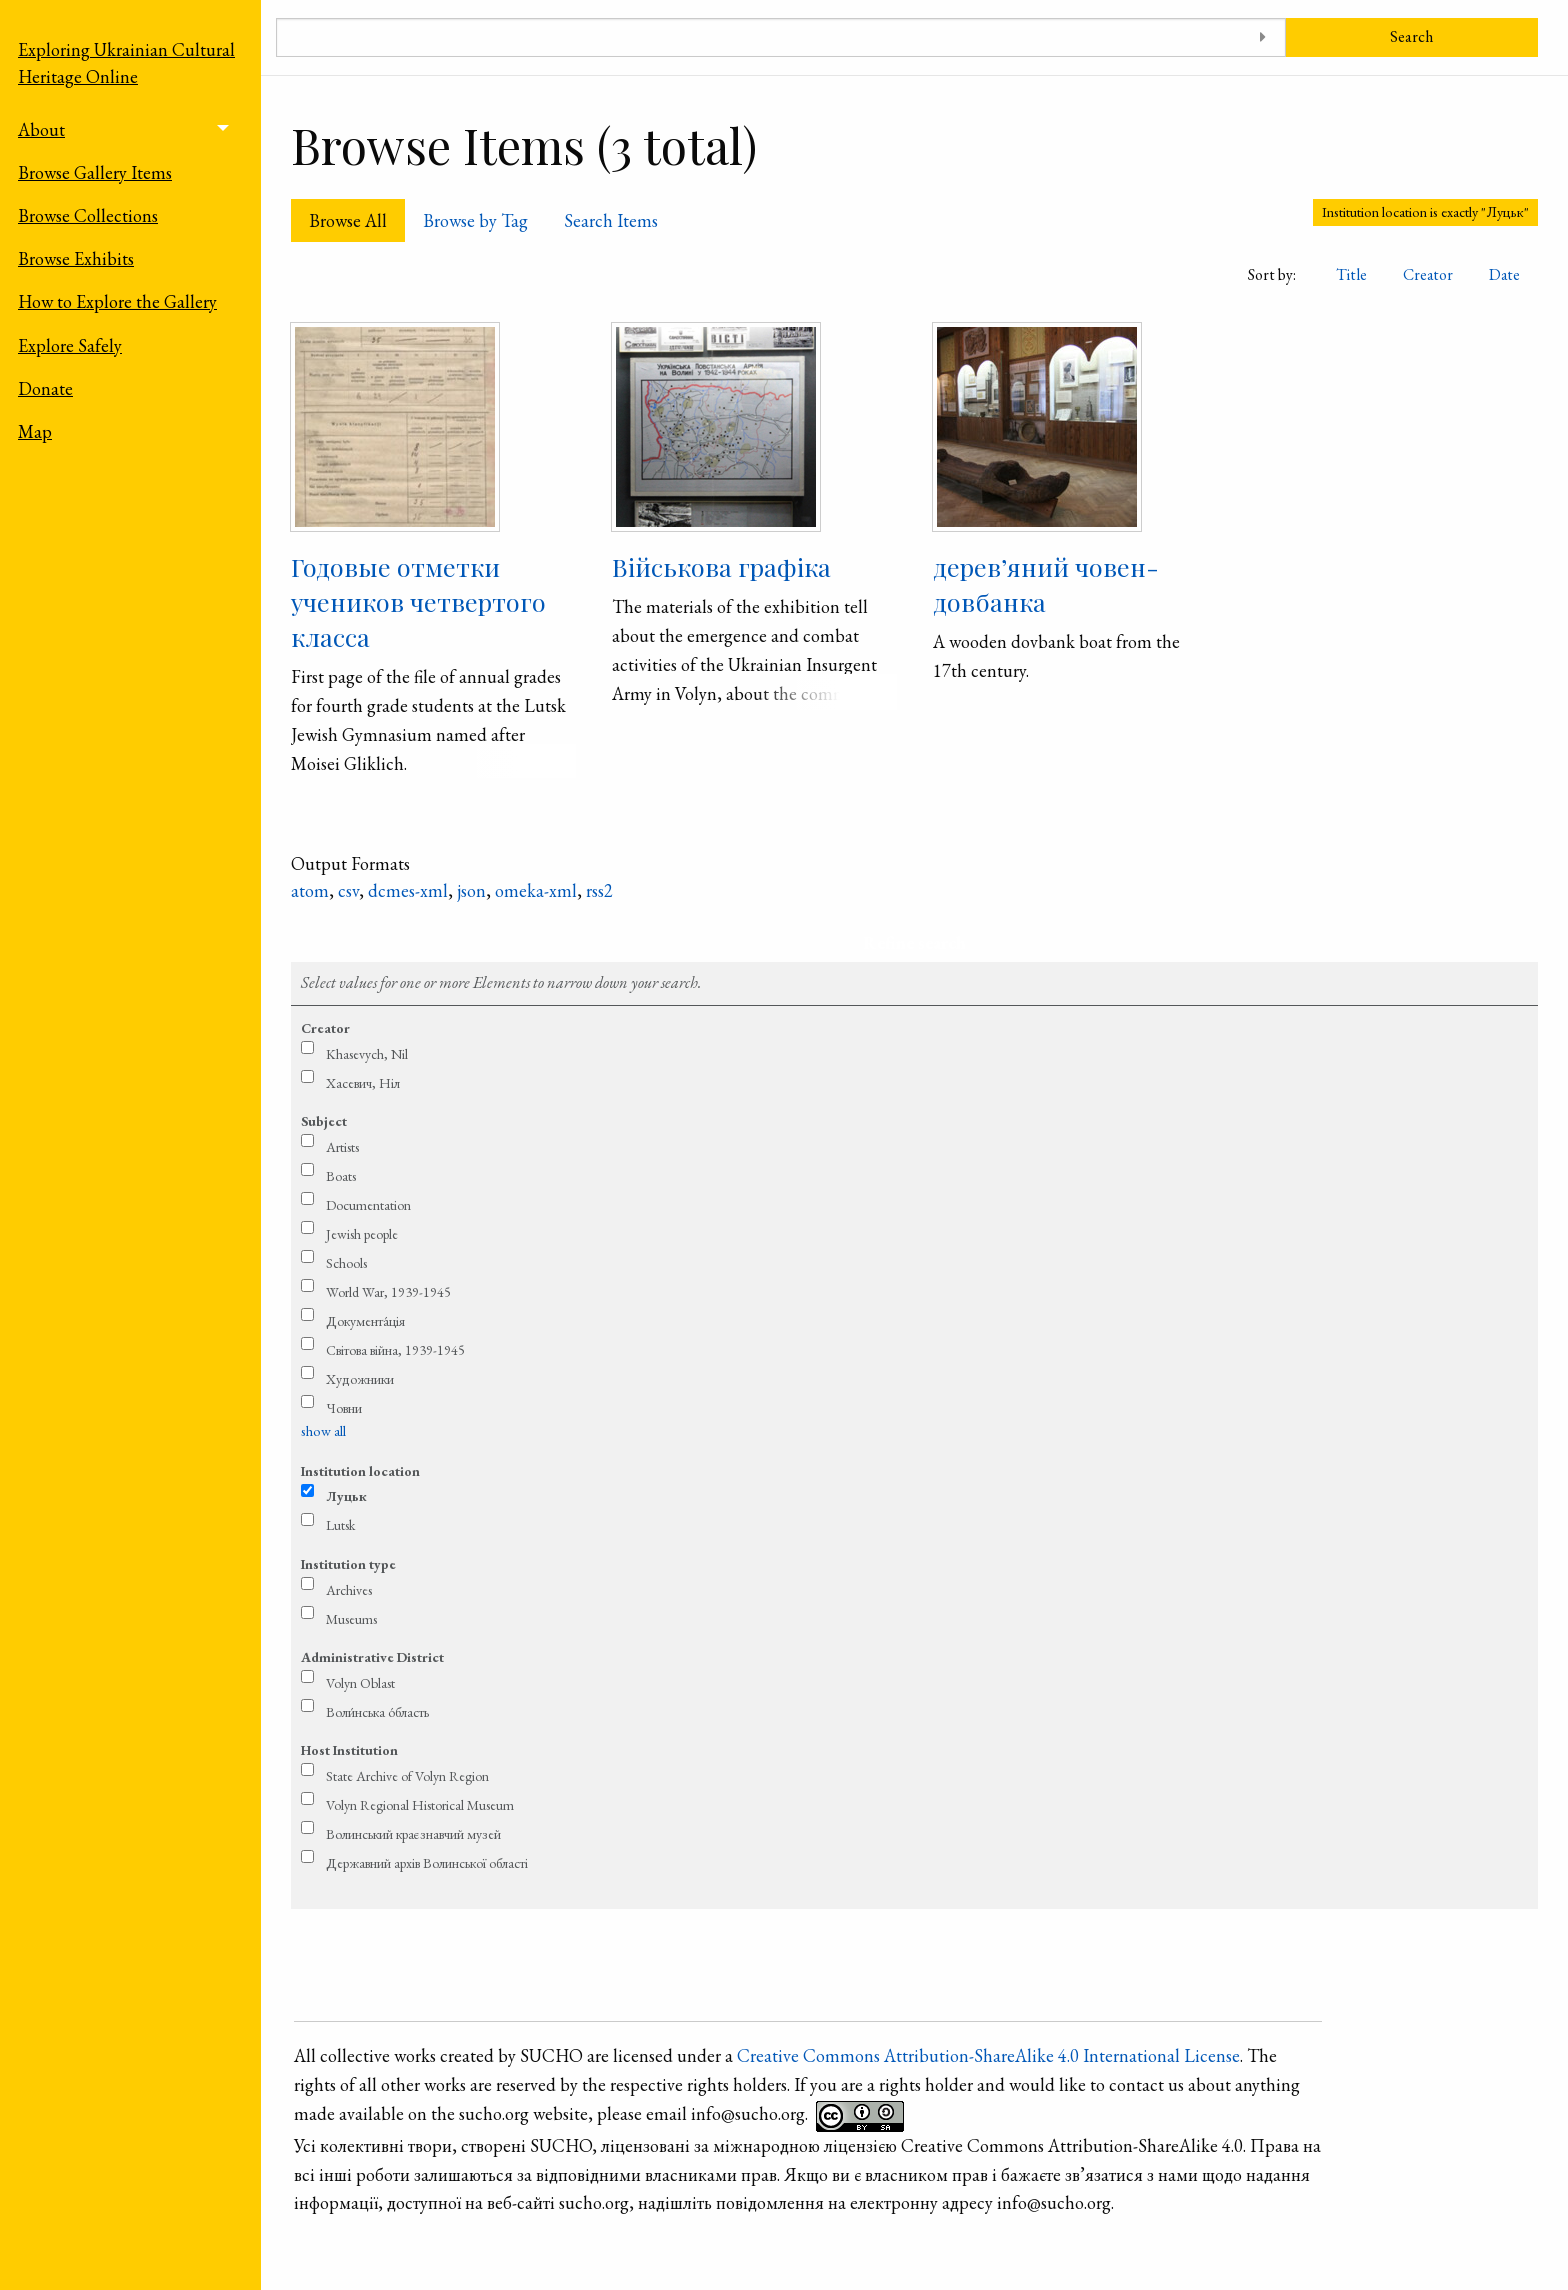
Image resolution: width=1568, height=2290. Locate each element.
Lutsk (340, 1525)
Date (1504, 274)
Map (35, 431)
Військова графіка (721, 566)
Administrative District (372, 1657)
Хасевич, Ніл (363, 1083)
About (41, 129)
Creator (1428, 274)
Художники (360, 1379)
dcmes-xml (408, 890)
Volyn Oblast (360, 1683)
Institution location (360, 1471)
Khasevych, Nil (367, 1054)
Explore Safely (70, 345)
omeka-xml (536, 890)
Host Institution (349, 1750)
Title (1351, 274)
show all (323, 1431)
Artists (342, 1147)
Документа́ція (365, 1321)
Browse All (348, 220)
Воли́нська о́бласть (377, 1712)
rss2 (599, 890)
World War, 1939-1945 (388, 1292)
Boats (341, 1176)
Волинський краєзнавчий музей (413, 1834)
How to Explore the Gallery (117, 301)
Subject (324, 1121)
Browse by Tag (475, 220)
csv (348, 890)
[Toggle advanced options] (1263, 37)
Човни (344, 1408)
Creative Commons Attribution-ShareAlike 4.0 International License (988, 2055)
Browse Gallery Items (95, 172)
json (471, 890)
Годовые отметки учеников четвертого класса (418, 601)
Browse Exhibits (76, 258)
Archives (349, 1590)
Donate (45, 388)
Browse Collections (88, 215)
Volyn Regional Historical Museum (420, 1805)
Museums (351, 1619)
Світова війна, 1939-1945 (395, 1350)
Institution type (348, 1564)
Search (1411, 36)
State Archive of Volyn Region (407, 1776)
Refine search (914, 942)
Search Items (611, 220)
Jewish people (362, 1234)
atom (310, 890)
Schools (346, 1263)
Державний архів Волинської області (427, 1863)
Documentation (368, 1205)
